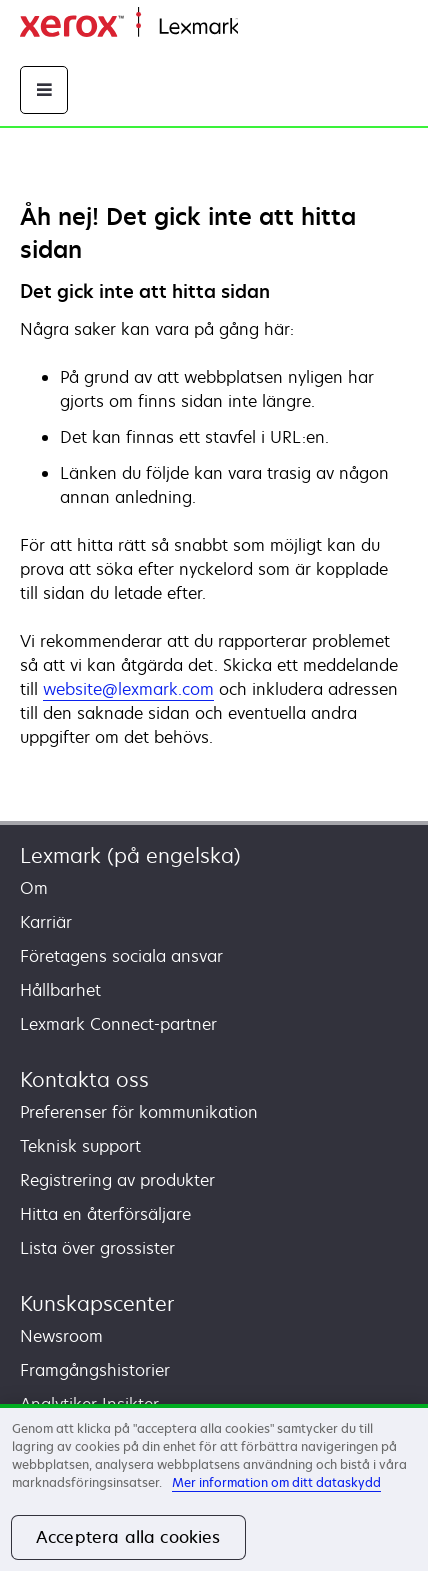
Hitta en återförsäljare (105, 1214)
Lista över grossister (97, 1248)
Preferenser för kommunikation (139, 1112)
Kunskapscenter (97, 1303)
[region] (214, 1487)
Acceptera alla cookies (128, 1537)
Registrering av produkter (117, 1180)
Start (254, 27)
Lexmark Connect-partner (118, 1024)
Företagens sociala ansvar (121, 956)
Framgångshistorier (95, 1370)
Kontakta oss (84, 1079)
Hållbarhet (60, 990)
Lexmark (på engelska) (130, 855)
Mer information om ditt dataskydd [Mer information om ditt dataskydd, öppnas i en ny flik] (276, 1482)
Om (34, 888)
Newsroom (61, 1336)
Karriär (46, 922)
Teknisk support (80, 1146)
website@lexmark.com (128, 689)
